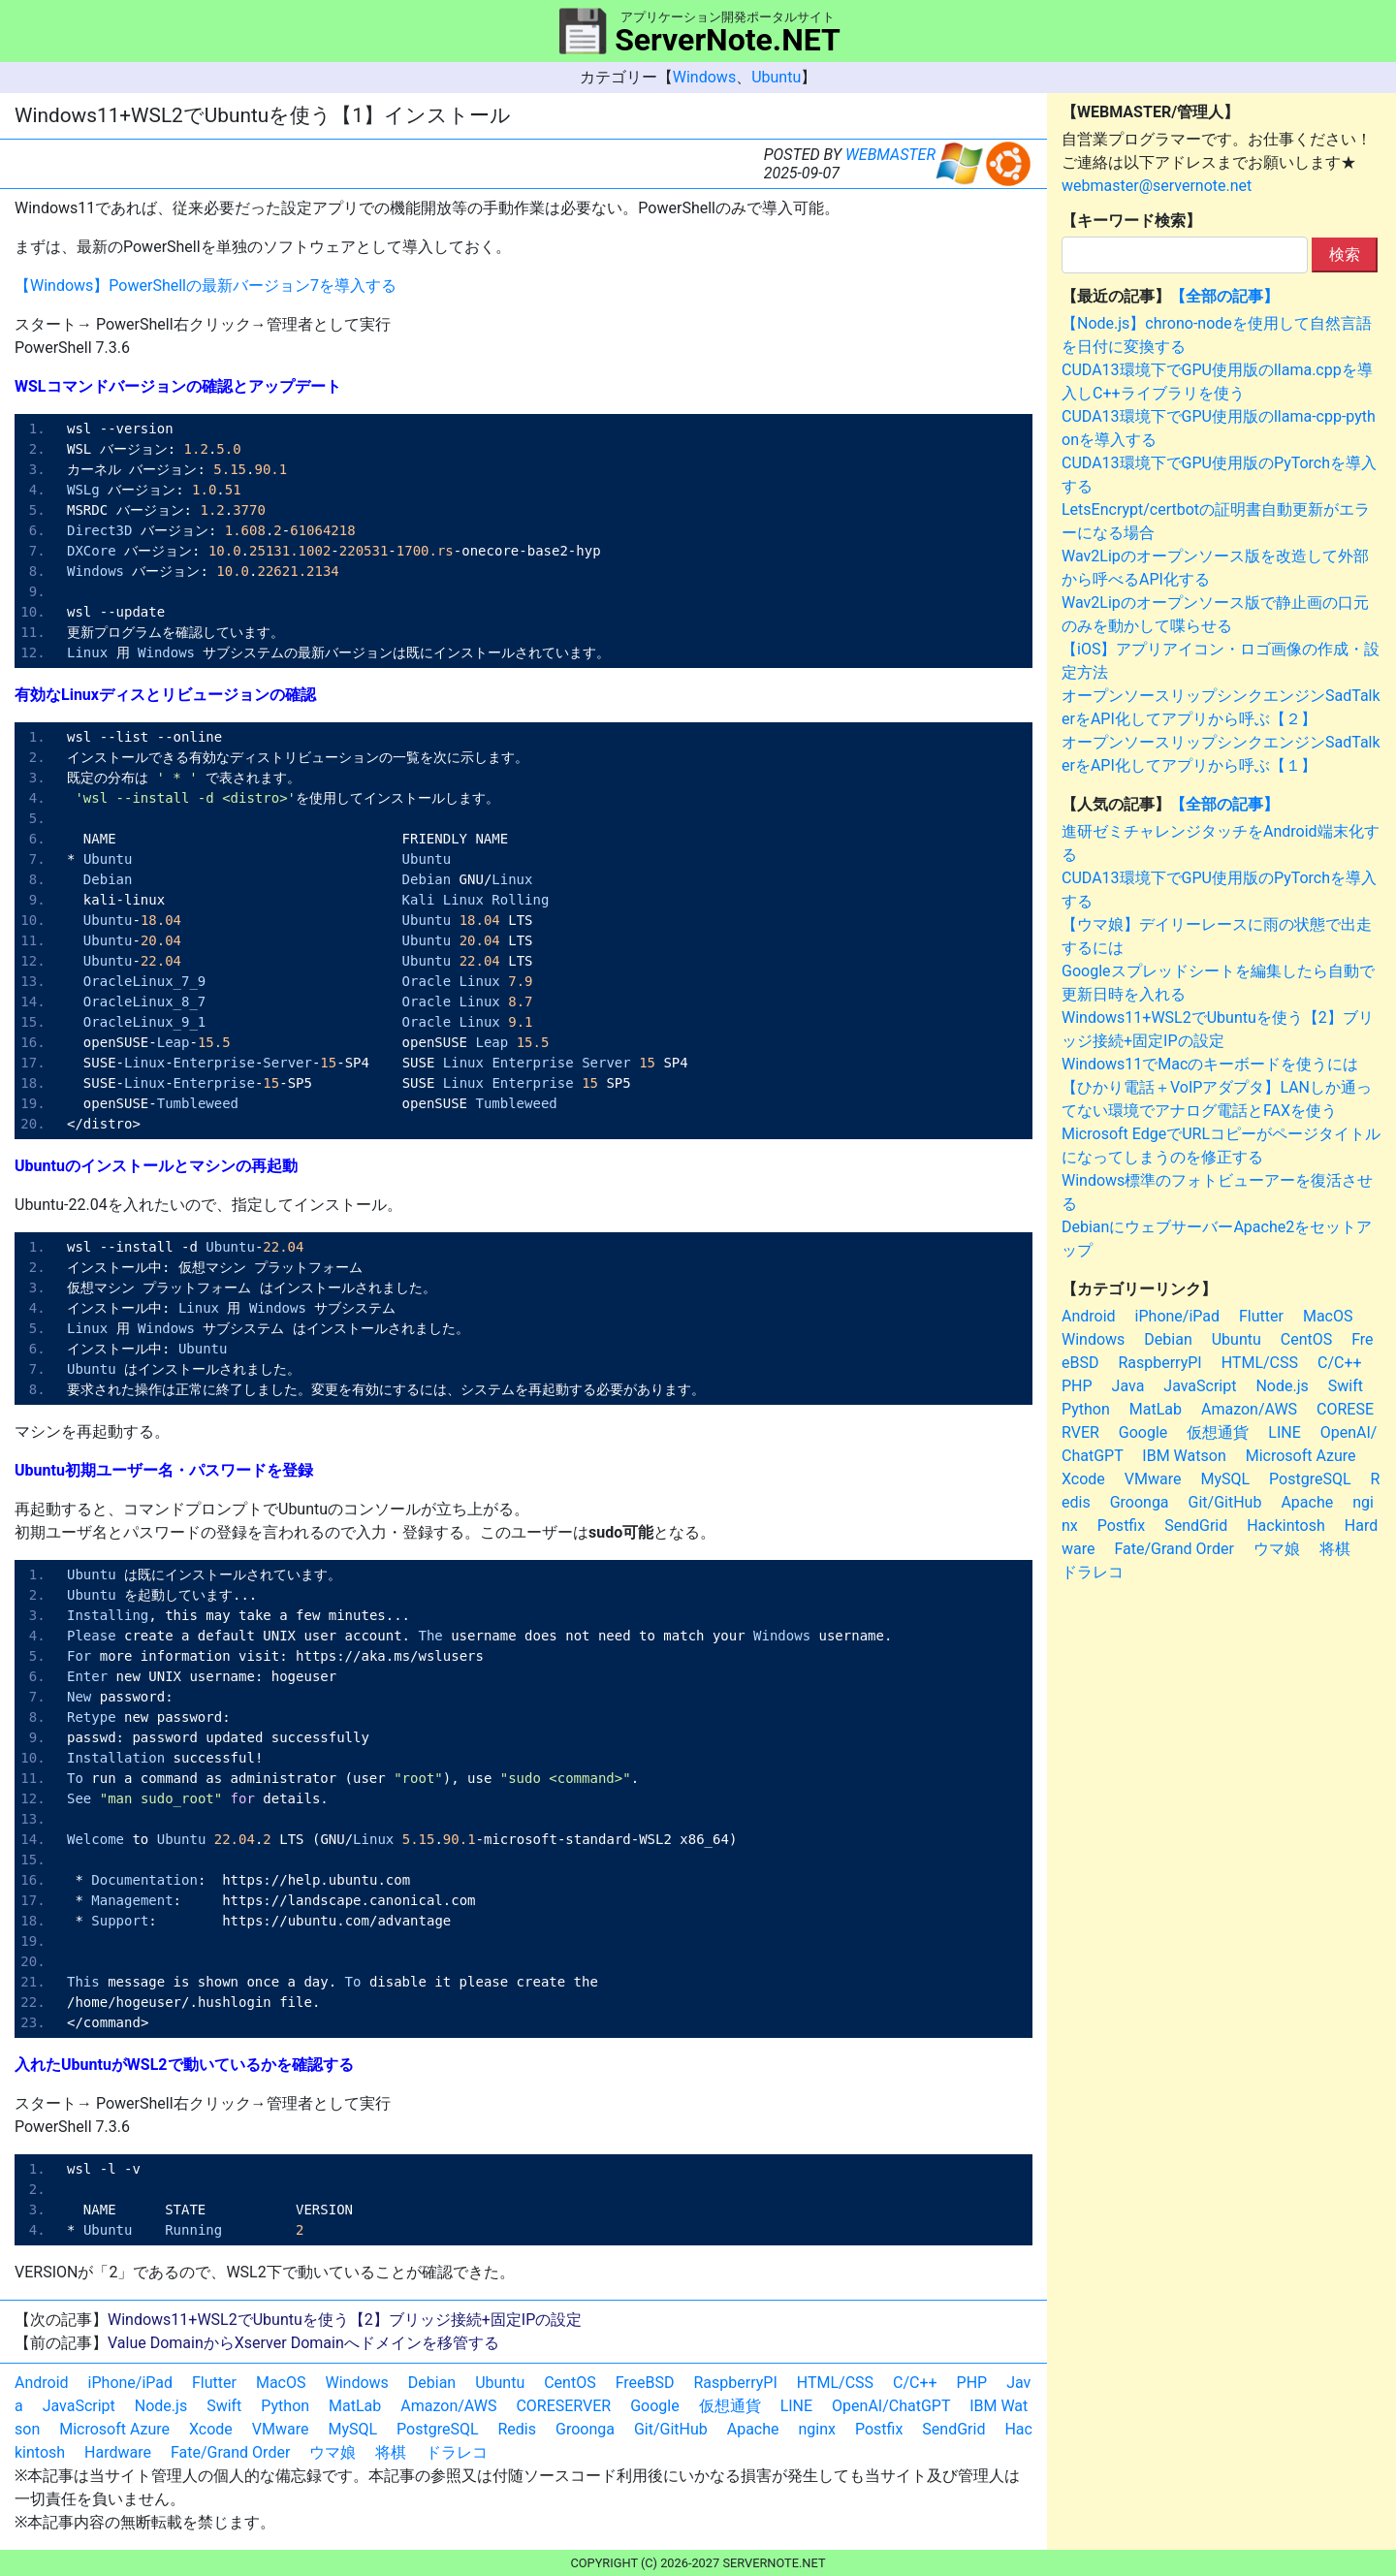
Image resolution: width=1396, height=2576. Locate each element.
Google (655, 2406)
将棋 (390, 2452)
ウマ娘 (332, 2452)
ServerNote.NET (728, 39)
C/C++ (915, 2382)
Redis (517, 2429)
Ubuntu (776, 77)
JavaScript (79, 2406)
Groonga (585, 2429)
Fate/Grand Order (230, 2452)
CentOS (569, 2382)
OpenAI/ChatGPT (891, 2406)
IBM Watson (1183, 1456)
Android (42, 2382)
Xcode (211, 2429)
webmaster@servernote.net (1157, 185)
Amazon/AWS (448, 2406)
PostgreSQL (437, 2429)
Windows (704, 77)
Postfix (879, 2429)
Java (1128, 1386)
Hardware (117, 2452)
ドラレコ (457, 2452)
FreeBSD (645, 2382)
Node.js (161, 2406)
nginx (817, 2429)
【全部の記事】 (1224, 296)
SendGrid (953, 2429)
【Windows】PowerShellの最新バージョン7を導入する (206, 285)
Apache (753, 2429)
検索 (1344, 254)
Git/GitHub (671, 2429)
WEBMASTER (890, 154)
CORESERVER (563, 2406)
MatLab (355, 2406)
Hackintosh (1286, 1525)
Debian (432, 2382)
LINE (796, 2406)
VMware (280, 2429)
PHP (972, 2382)
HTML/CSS (835, 2382)
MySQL (352, 2429)
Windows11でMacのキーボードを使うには (1210, 1064)
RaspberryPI (735, 2382)
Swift (223, 2406)
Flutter (214, 2382)
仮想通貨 (730, 2406)
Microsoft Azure (114, 2429)
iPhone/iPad (130, 2382)
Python (285, 2406)
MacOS (281, 2382)
